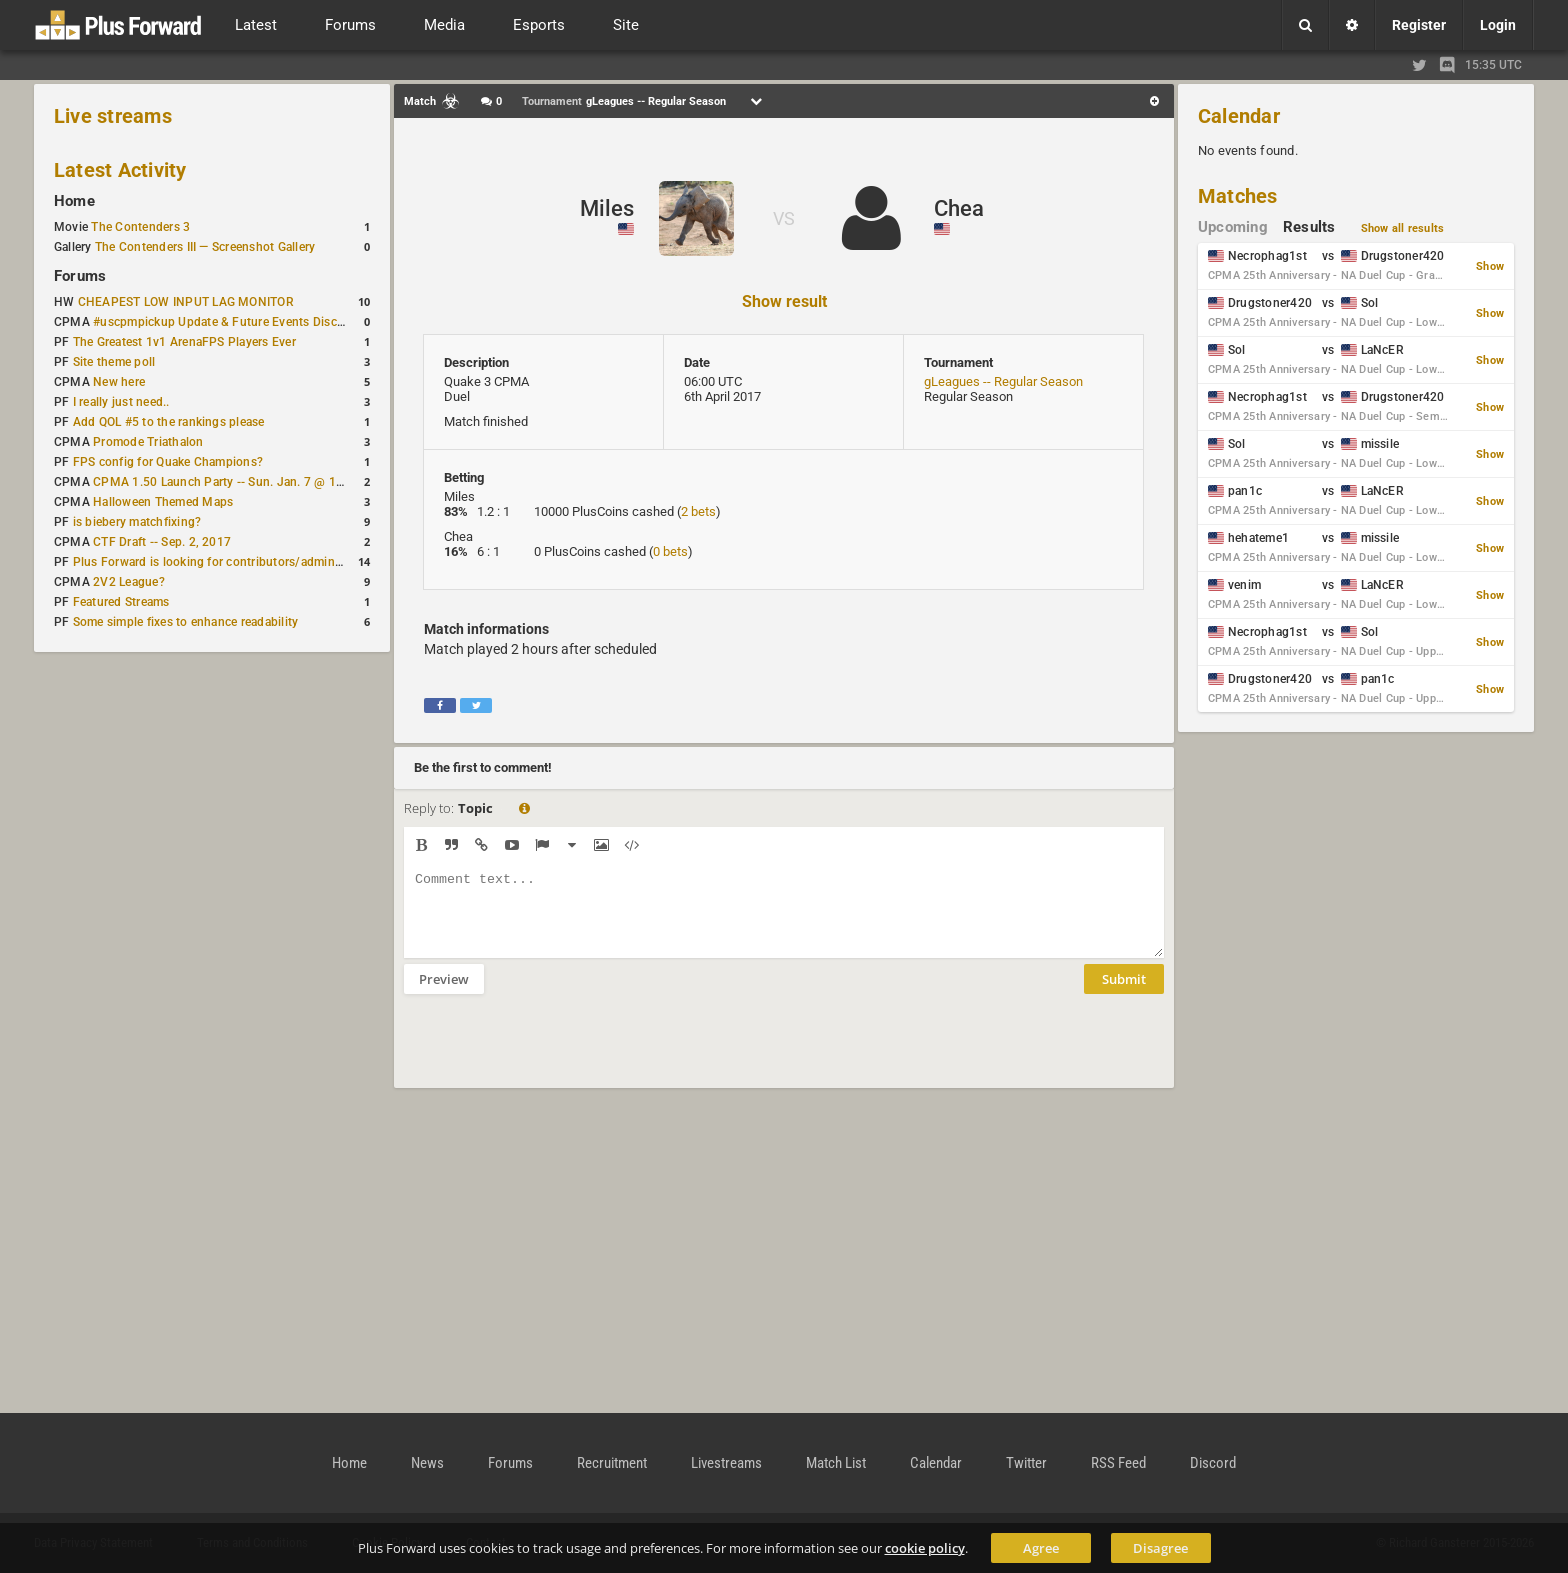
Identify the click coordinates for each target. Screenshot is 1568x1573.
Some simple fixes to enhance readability (186, 622)
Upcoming (1233, 227)
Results (1309, 227)
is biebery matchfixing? (137, 522)
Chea (959, 208)
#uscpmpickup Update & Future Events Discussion (233, 322)
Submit (1124, 994)
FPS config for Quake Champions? (168, 462)
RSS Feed (1118, 1463)
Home (74, 201)
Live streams (113, 116)
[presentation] (556, 1054)
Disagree (1160, 1548)
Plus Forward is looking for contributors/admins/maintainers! (243, 562)
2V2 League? (129, 582)
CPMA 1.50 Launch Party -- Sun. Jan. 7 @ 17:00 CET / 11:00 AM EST (285, 482)
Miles (607, 208)
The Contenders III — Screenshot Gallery (205, 247)
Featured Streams (121, 602)
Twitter (1026, 1463)
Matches (1238, 196)
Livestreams (726, 1463)
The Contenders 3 (140, 227)
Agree (1041, 1548)
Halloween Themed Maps (163, 502)
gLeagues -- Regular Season (1003, 381)
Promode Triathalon (148, 442)
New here (119, 382)
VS (784, 218)
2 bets (698, 511)
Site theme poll (114, 362)
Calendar (1239, 116)
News (427, 1463)
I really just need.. (121, 402)
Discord (1213, 1463)
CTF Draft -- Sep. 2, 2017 (162, 542)
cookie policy (925, 1548)
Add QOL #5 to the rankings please (169, 422)
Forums (80, 276)
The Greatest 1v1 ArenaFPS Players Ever (184, 342)
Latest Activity (120, 170)
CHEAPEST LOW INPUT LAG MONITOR (186, 302)
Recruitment (612, 1463)
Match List (836, 1463)
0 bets (670, 551)
